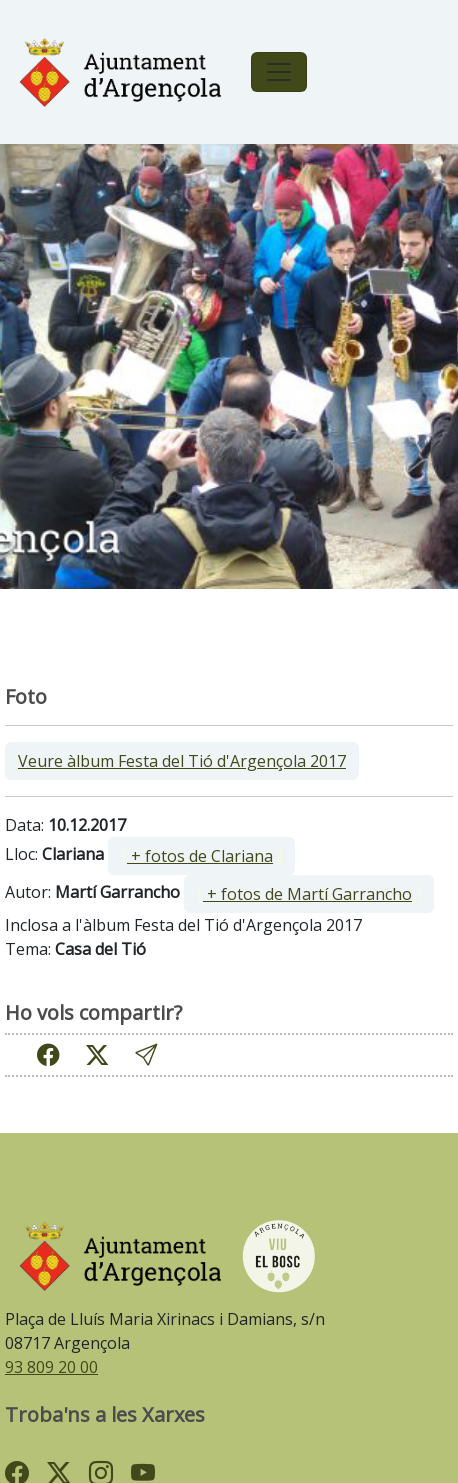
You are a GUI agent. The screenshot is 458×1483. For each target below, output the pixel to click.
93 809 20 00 (51, 1367)
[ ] (201, 856)
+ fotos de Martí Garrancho (307, 894)
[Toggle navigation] (279, 72)
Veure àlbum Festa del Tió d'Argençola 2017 (182, 761)
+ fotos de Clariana (200, 856)
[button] (146, 1054)
